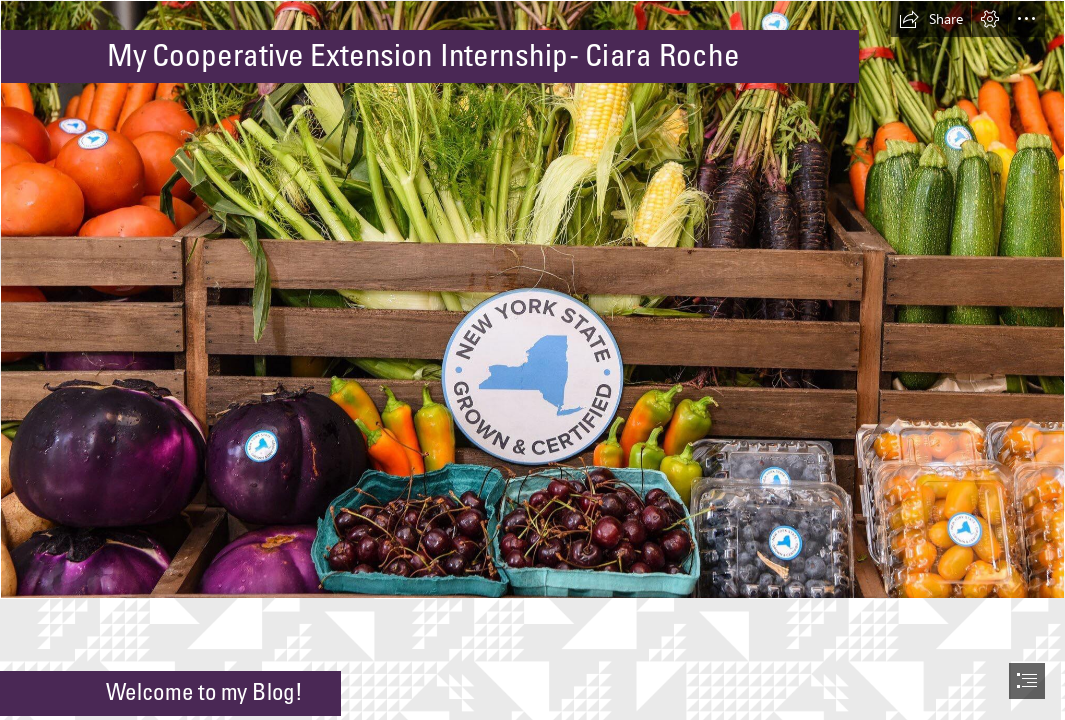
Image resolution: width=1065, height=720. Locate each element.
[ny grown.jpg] (532, 299)
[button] (931, 19)
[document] (532, 360)
